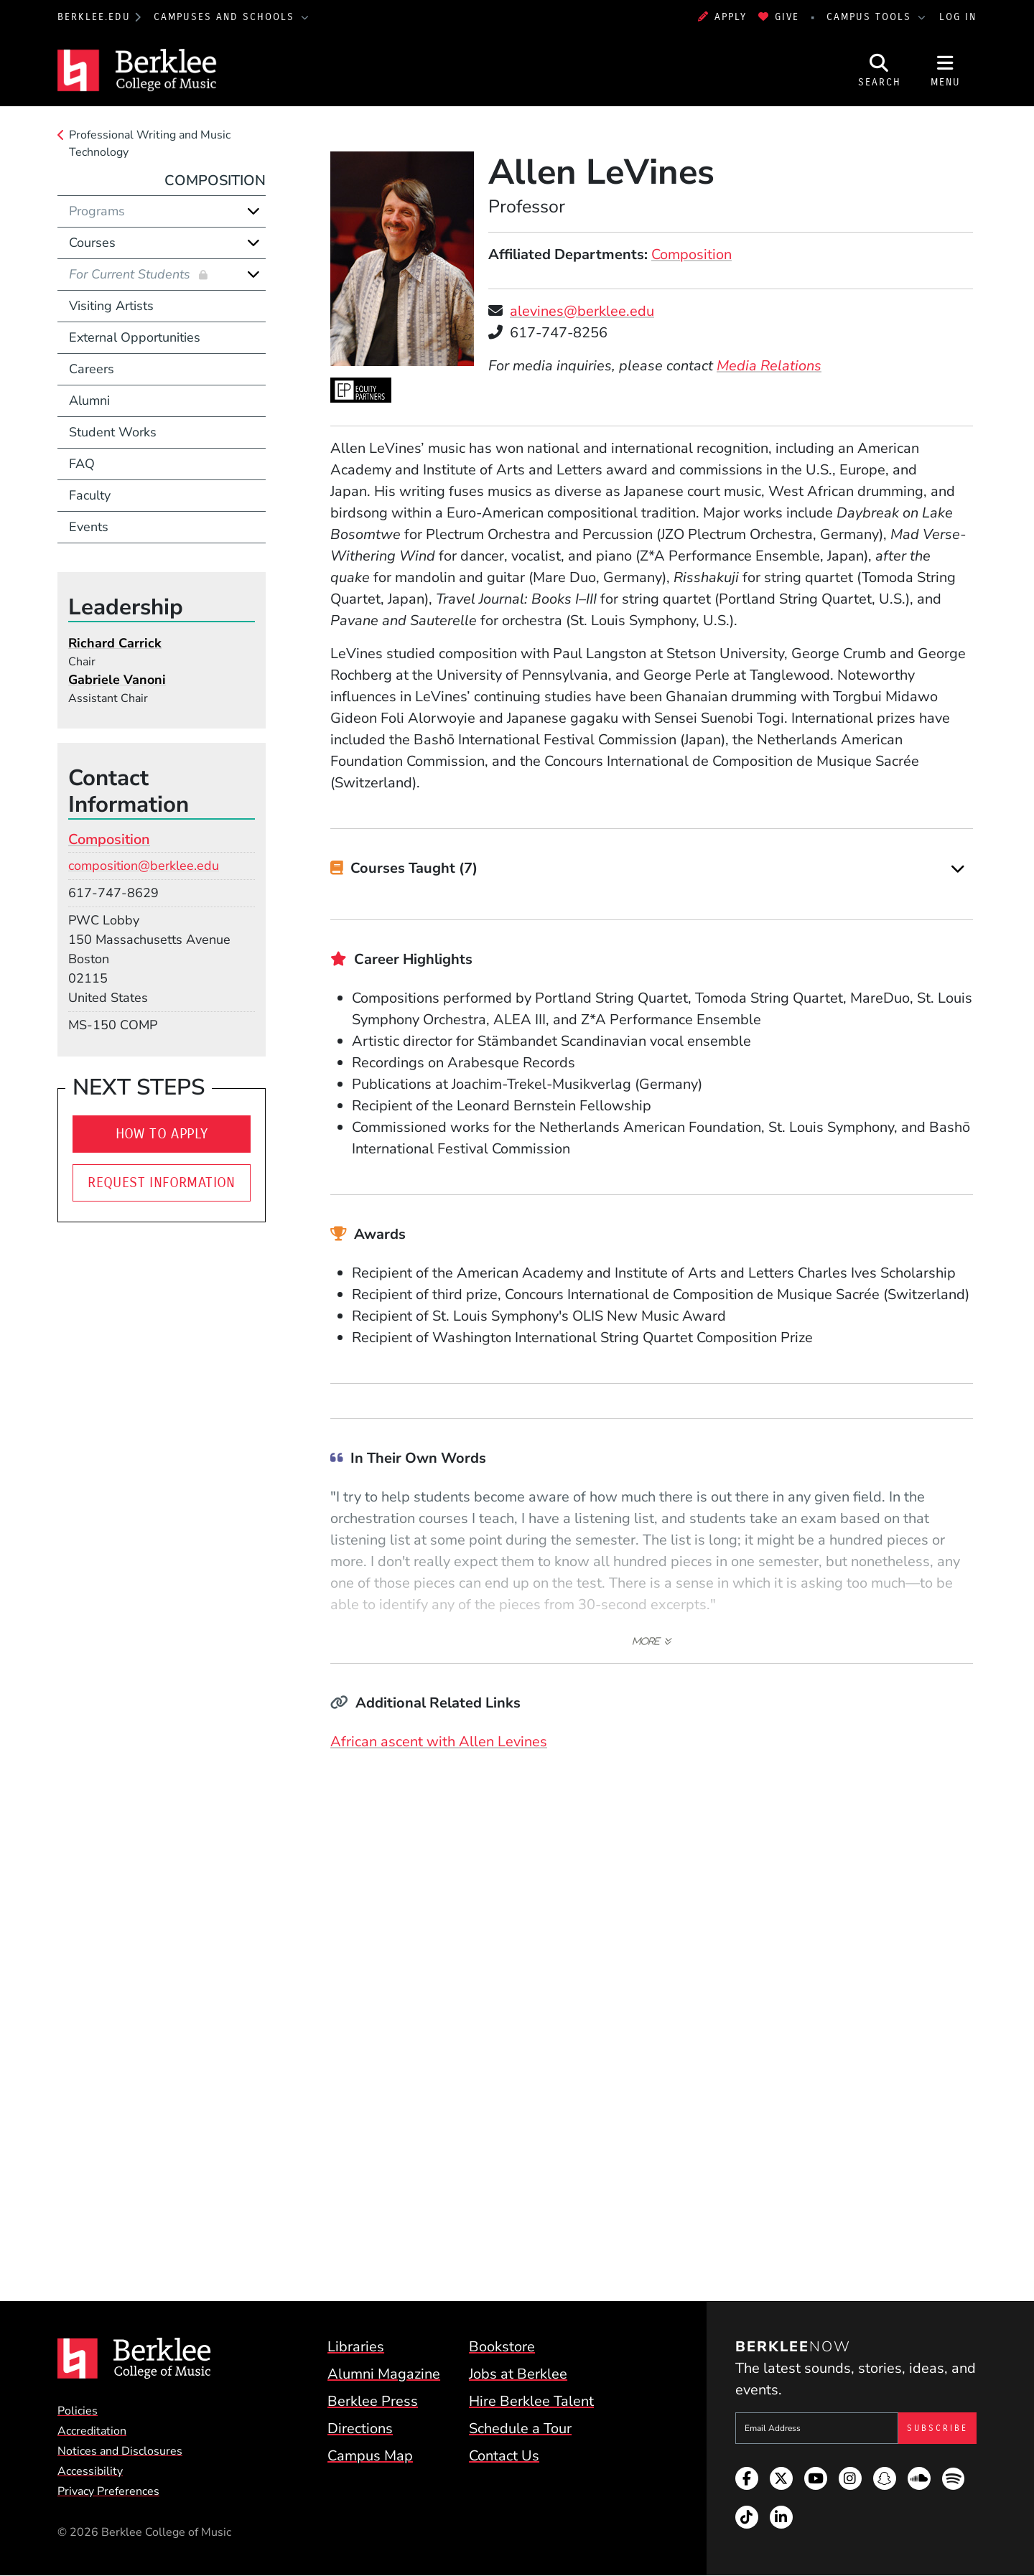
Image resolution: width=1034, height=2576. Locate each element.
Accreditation (91, 2431)
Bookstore (502, 2346)
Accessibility (90, 2471)
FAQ (82, 463)
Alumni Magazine (383, 2374)
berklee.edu (94, 17)
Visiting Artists (111, 305)
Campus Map (370, 2455)
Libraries (355, 2346)
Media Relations (769, 365)
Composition (691, 254)
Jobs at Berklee (518, 2374)
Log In (958, 17)
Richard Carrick (115, 643)
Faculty (90, 495)
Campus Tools (871, 17)
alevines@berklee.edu (582, 311)
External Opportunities (134, 337)
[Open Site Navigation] (946, 70)
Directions (360, 2428)
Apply (722, 17)
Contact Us (504, 2455)
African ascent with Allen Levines (438, 1741)
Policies (77, 2411)
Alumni (89, 400)
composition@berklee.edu (143, 865)
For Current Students (131, 274)
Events (88, 526)
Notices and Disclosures (119, 2451)
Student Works (113, 432)
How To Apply (162, 1133)
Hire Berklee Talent (531, 2401)
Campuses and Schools (226, 17)
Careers (91, 369)
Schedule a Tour (520, 2428)
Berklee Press (372, 2401)
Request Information (162, 1182)
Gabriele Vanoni (117, 679)
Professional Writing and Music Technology (149, 143)
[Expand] (958, 869)
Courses (92, 242)
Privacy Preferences (108, 2491)
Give (778, 17)
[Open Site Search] (879, 70)
